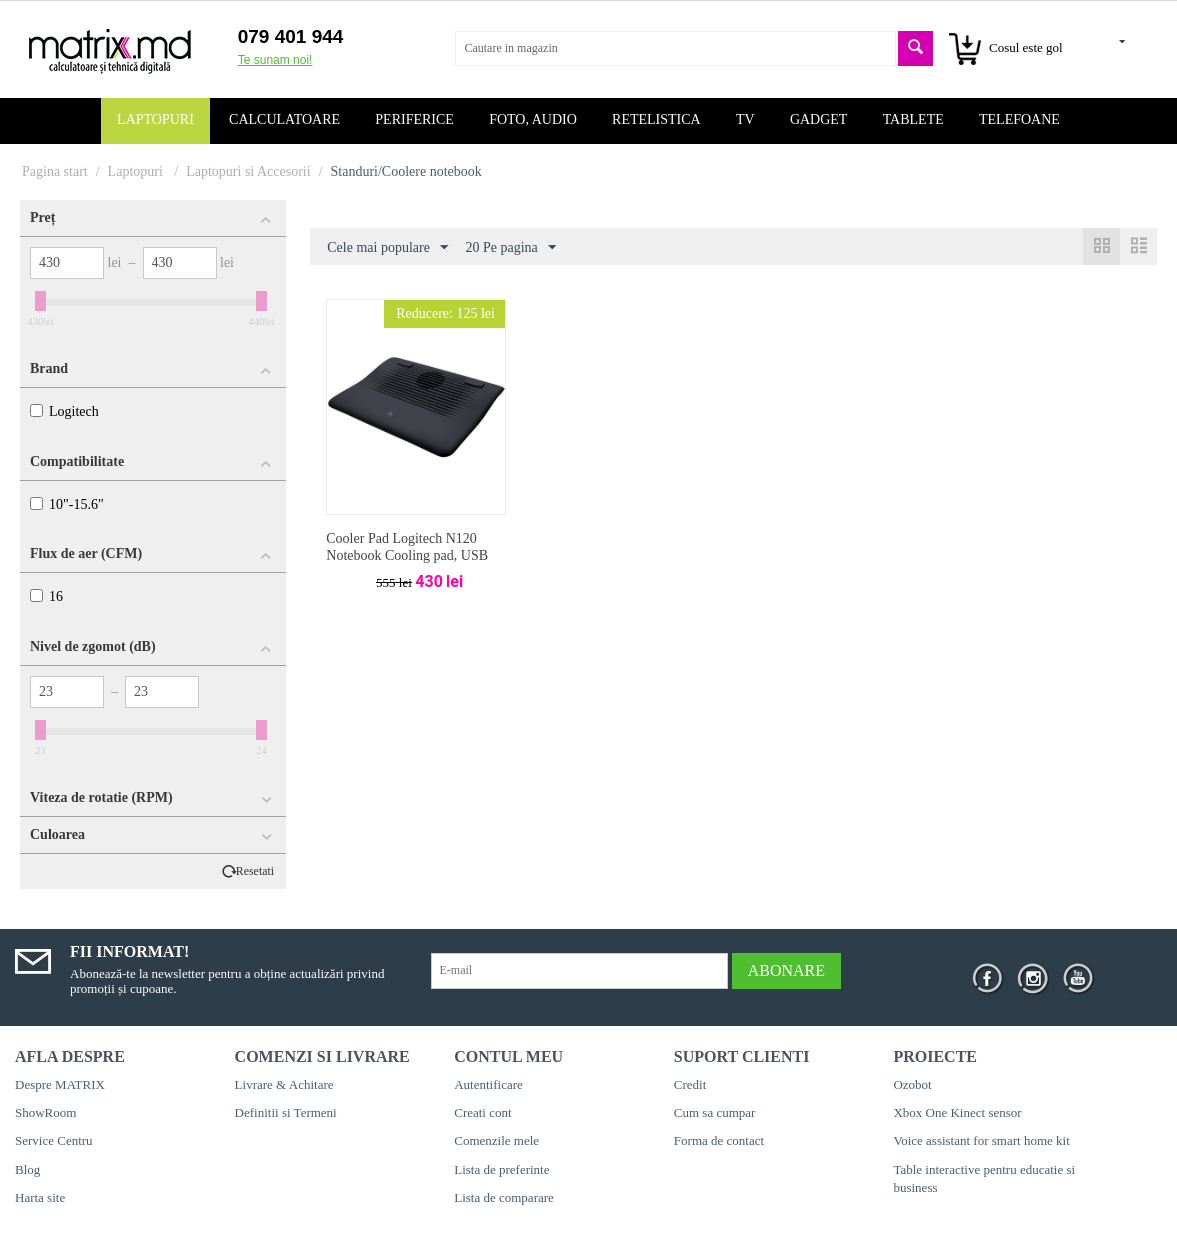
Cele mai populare (387, 248)
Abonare (786, 970)
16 (46, 596)
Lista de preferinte (501, 1169)
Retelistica (656, 119)
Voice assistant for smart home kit (981, 1140)
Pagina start (55, 171)
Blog (27, 1169)
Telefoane (1019, 119)
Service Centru (54, 1140)
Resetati (255, 871)
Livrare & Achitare (284, 1084)
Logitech (64, 411)
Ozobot (912, 1084)
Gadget (819, 119)
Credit (690, 1084)
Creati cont (482, 1112)
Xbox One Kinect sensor (957, 1112)
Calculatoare (284, 119)
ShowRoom (45, 1112)
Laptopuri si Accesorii (248, 171)
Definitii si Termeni (286, 1112)
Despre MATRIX (60, 1084)
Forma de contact (719, 1140)
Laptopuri (155, 119)
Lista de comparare (504, 1197)
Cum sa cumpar (715, 1112)
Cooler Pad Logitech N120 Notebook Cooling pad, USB (407, 547)
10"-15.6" (67, 504)
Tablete (913, 119)
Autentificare (488, 1084)
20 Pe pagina (510, 248)
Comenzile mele (496, 1140)
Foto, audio (533, 119)
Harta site (40, 1197)
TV (745, 119)
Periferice (414, 119)
